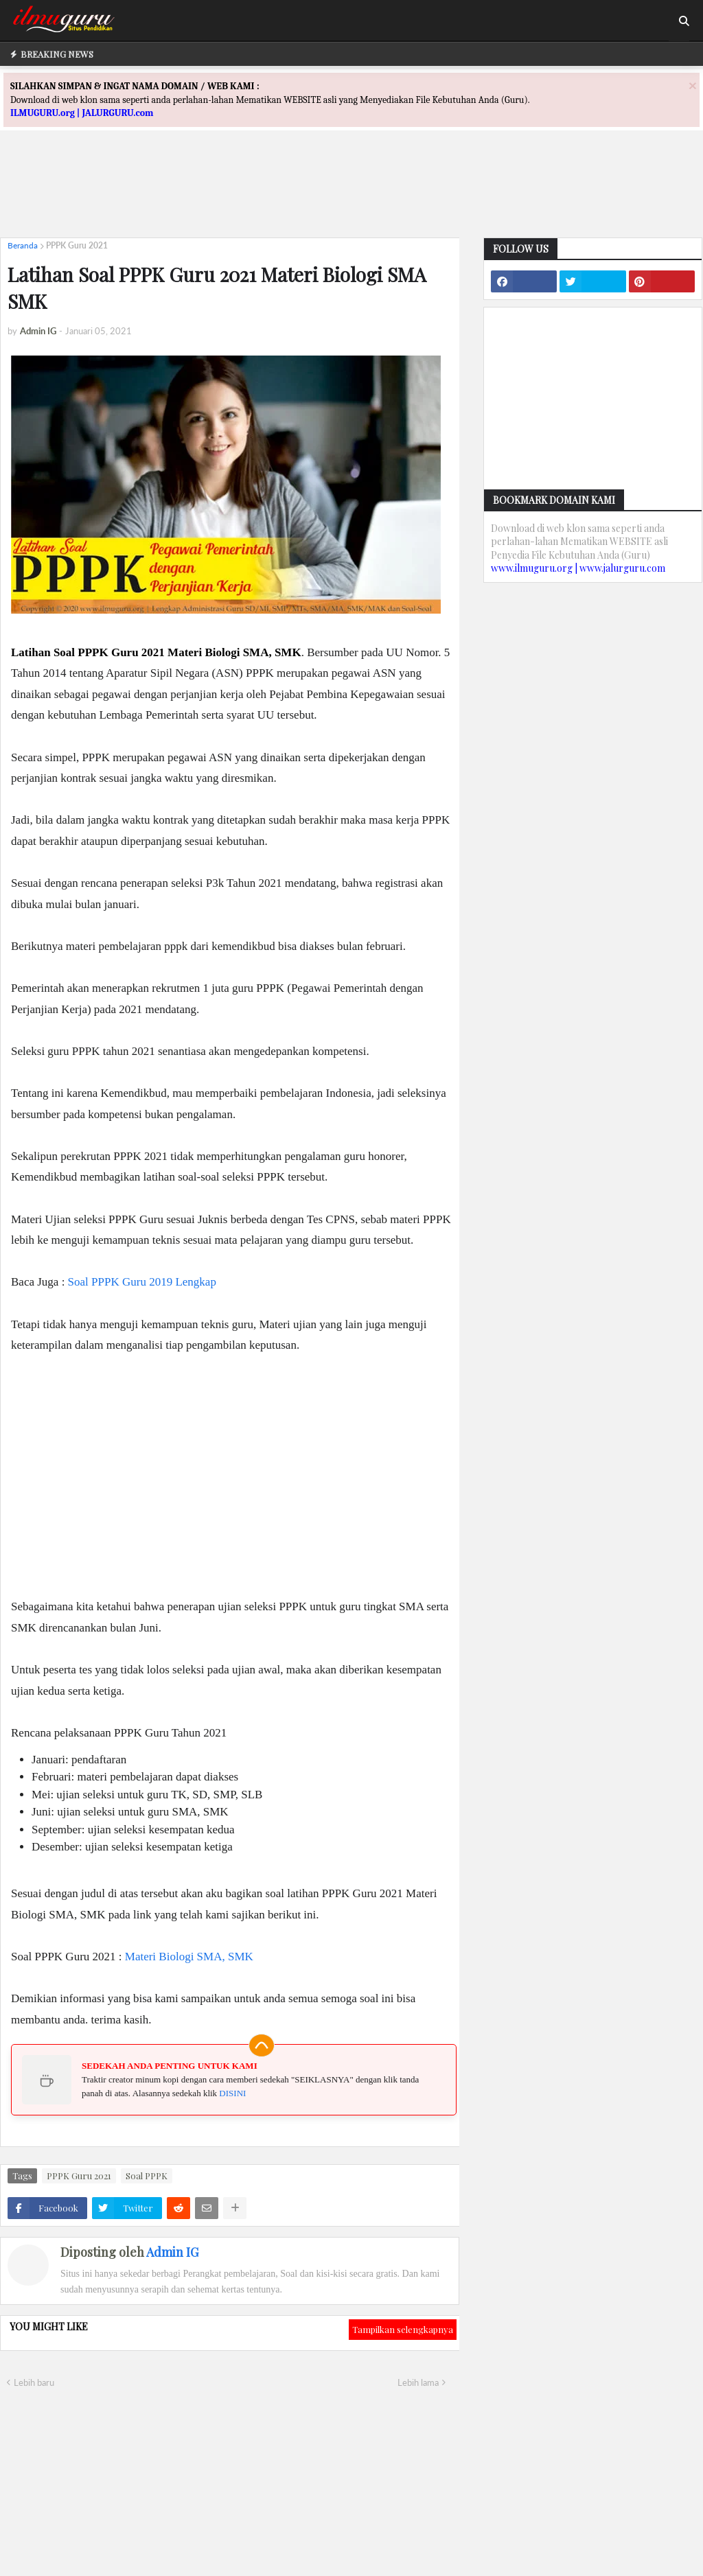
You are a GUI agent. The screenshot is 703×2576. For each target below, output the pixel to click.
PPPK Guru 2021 (77, 245)
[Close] (693, 85)
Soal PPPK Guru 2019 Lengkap (142, 1281)
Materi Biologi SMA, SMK (189, 1956)
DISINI (232, 2093)
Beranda (23, 245)
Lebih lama (418, 2382)
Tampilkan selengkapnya (402, 2329)
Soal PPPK (147, 2175)
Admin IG (172, 2252)
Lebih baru (34, 2382)
